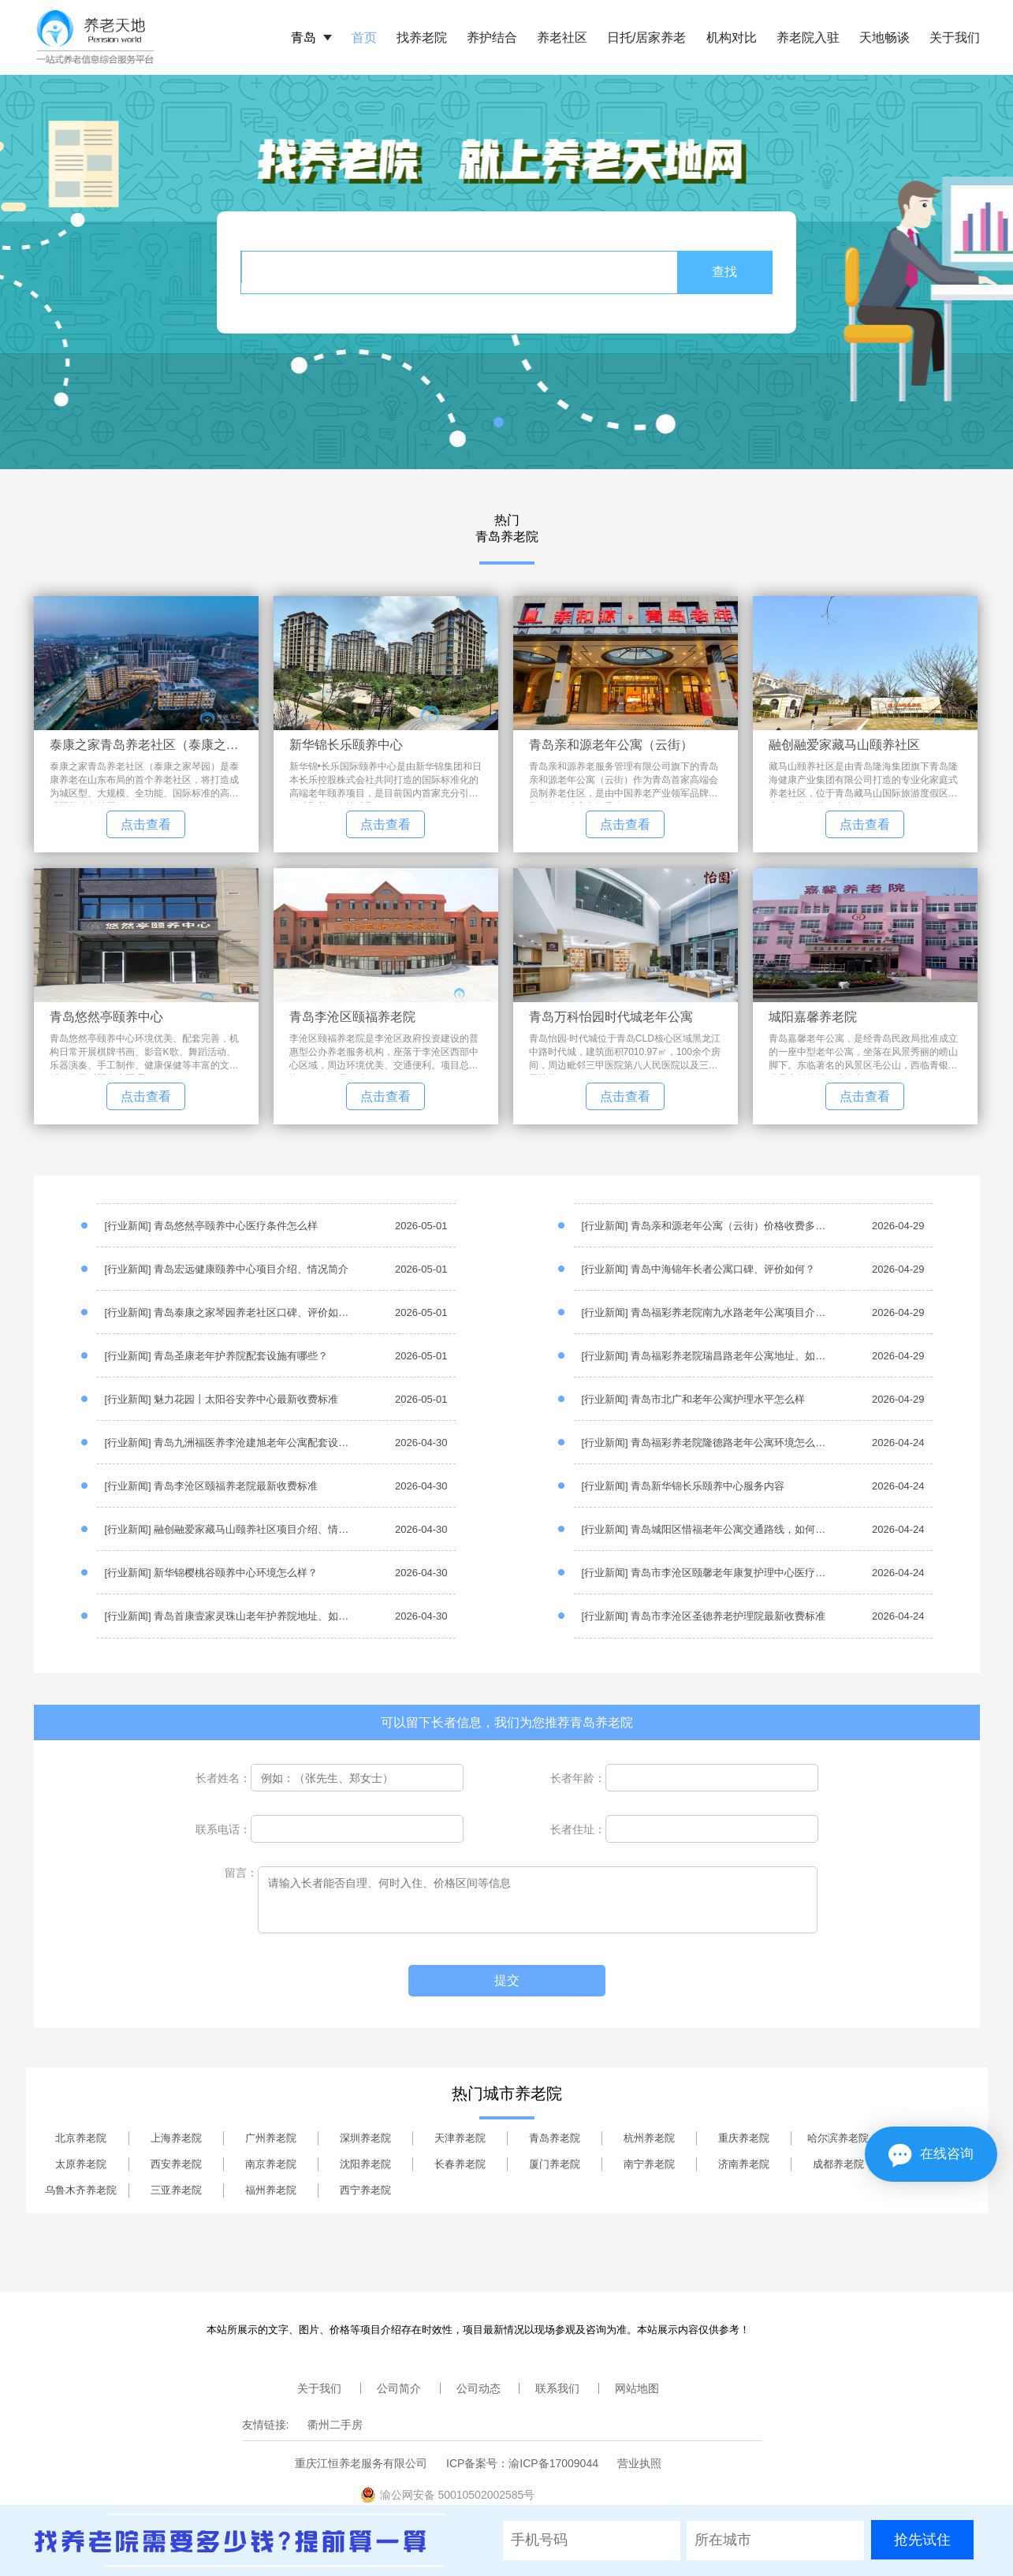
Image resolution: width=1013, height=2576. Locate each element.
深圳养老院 (365, 2138)
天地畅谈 (884, 37)
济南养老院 (743, 2164)
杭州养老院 (649, 2138)
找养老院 (422, 37)
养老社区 (562, 37)
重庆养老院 (743, 2138)
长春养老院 (460, 2164)
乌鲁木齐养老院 (81, 2190)
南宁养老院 (649, 2164)
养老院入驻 (808, 37)
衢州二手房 (335, 2424)
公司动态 (478, 2388)
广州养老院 (270, 2138)
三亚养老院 (176, 2190)
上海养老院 (176, 2138)
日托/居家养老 (646, 37)
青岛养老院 (554, 2138)
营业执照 (639, 2463)
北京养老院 (80, 2138)
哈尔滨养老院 (838, 2138)
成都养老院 (838, 2164)
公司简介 (399, 2388)
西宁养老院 (365, 2190)
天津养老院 (460, 2138)
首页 (364, 37)
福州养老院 (270, 2190)
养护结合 (492, 37)
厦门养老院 (554, 2164)
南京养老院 (270, 2164)
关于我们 (954, 37)
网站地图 (637, 2388)
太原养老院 (80, 2164)
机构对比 (731, 37)
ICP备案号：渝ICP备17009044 (522, 2463)
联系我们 (557, 2388)
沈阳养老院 (365, 2164)
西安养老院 (176, 2164)
